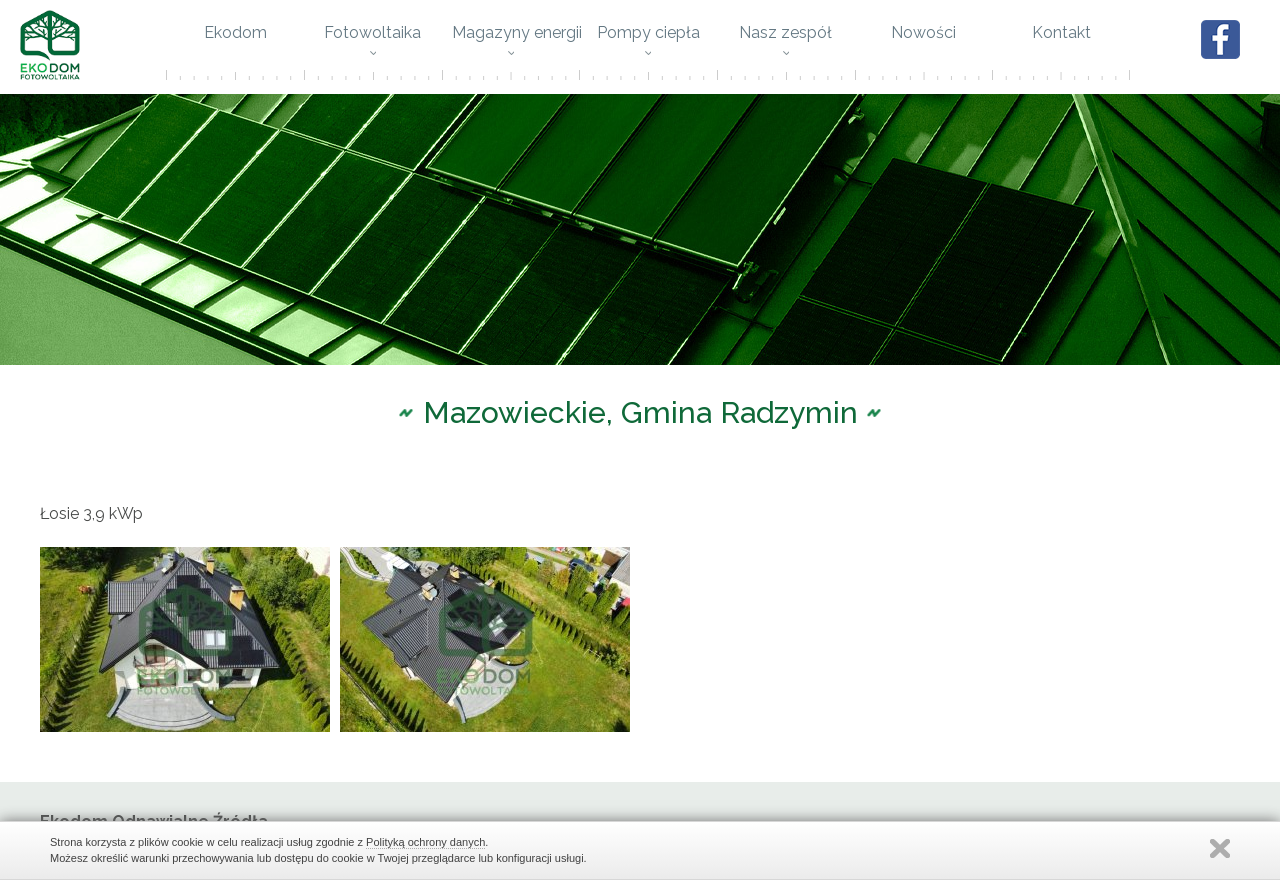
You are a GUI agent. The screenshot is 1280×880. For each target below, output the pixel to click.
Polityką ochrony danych (425, 842)
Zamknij (1220, 848)
